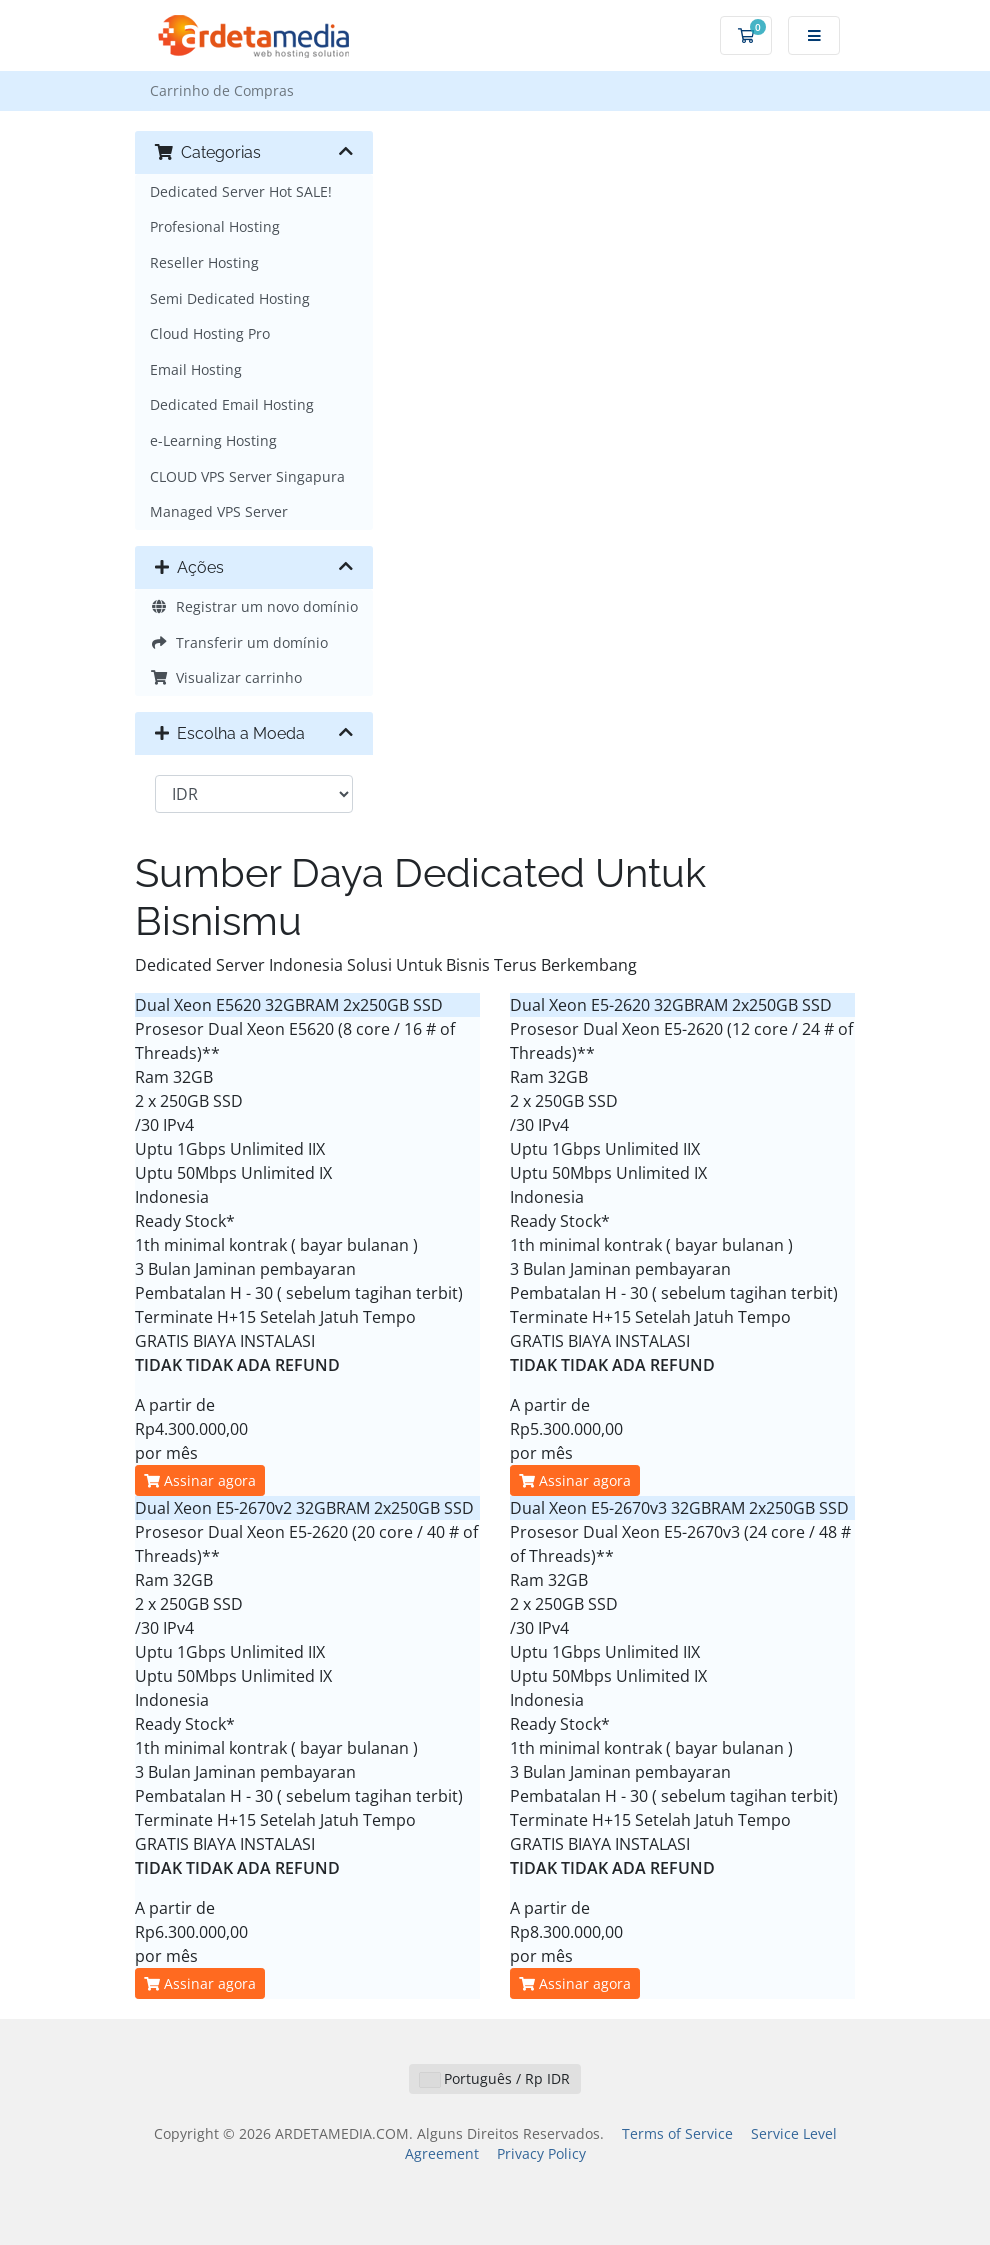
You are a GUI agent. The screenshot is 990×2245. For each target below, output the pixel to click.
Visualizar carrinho (226, 677)
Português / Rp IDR (495, 2078)
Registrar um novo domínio (254, 606)
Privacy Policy (541, 2153)
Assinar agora (200, 1480)
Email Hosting (196, 369)
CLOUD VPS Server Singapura (247, 476)
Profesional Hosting (215, 226)
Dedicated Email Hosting (232, 404)
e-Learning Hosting (213, 440)
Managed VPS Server (219, 511)
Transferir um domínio (239, 642)
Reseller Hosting (204, 262)
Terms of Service (677, 2133)
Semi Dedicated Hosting (230, 298)
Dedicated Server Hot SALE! (241, 191)
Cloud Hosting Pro (210, 333)
